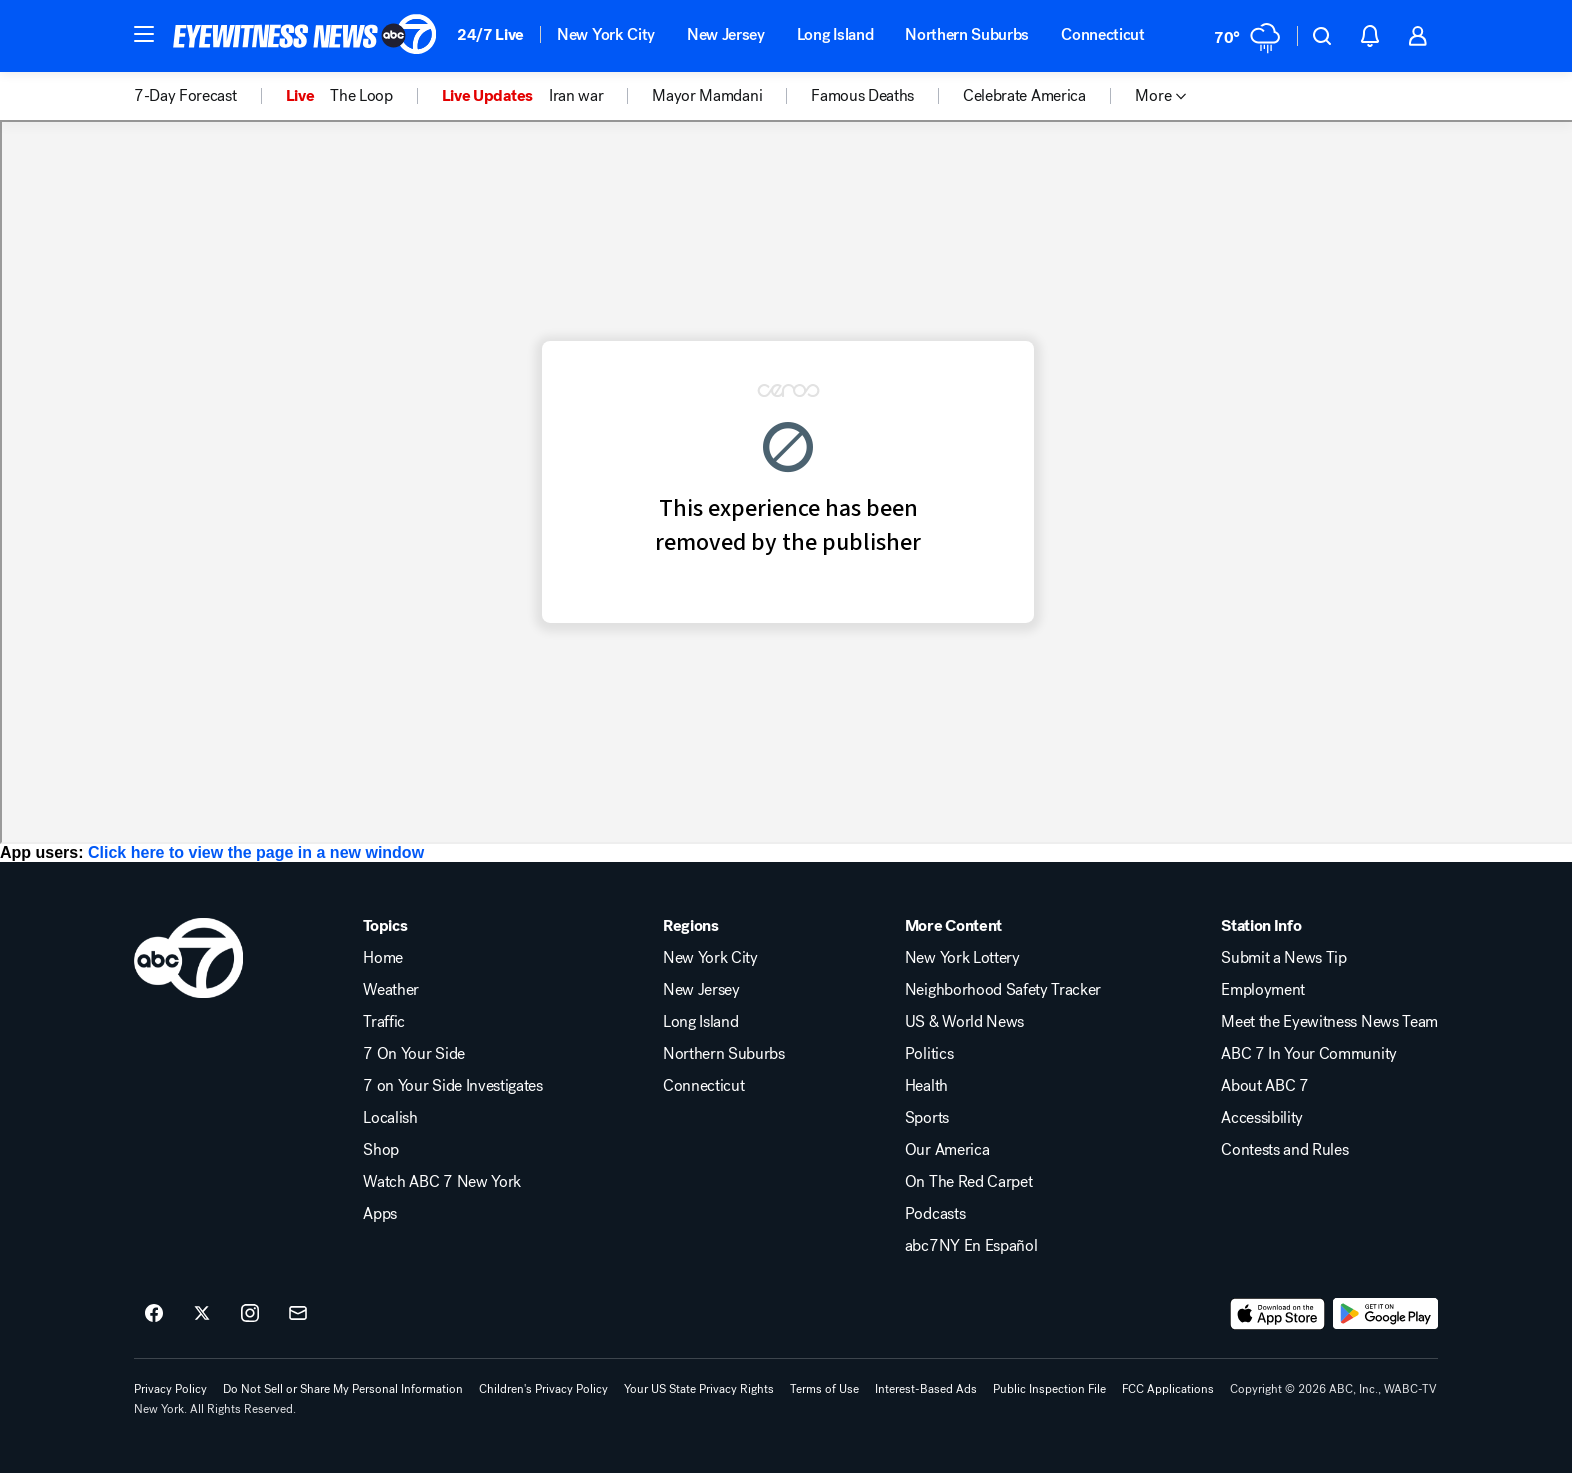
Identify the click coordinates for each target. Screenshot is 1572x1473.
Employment (1263, 990)
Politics (929, 1054)
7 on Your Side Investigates (452, 1086)
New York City (606, 34)
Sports (927, 1118)
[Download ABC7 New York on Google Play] (1385, 1314)
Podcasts (935, 1214)
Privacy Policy (170, 1389)
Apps (380, 1214)
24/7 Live (490, 34)
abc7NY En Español (971, 1246)
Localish (390, 1118)
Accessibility (1262, 1118)
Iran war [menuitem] (576, 96)
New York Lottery (962, 958)
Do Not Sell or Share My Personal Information (343, 1389)
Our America (947, 1150)
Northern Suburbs (967, 34)
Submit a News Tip (1284, 958)
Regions (691, 926)
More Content (953, 926)
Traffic (384, 1022)
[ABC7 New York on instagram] (250, 1314)
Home (383, 958)
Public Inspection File (1049, 1389)
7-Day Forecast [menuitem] (185, 96)
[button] (144, 34)
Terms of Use (824, 1389)
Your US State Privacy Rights (699, 1389)
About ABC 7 (1264, 1086)
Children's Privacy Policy (543, 1389)
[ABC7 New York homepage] (305, 36)
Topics (385, 926)
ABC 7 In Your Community (1309, 1054)
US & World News (964, 1022)
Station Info (1261, 926)
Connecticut (1102, 34)
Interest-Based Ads (926, 1389)
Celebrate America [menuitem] (1024, 96)
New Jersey (726, 34)
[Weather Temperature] (1247, 36)
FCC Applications (1168, 1389)
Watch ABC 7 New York (442, 1182)
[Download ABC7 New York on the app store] (1278, 1314)
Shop (381, 1150)
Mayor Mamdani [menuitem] (707, 96)
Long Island (835, 34)
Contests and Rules (1284, 1150)
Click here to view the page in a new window (256, 852)
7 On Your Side (414, 1054)
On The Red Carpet (969, 1182)
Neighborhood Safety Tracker (1003, 990)
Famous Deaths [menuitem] (862, 96)
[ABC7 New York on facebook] (154, 1314)
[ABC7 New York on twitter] (202, 1314)
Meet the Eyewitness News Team (1329, 1022)
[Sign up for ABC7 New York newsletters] (298, 1314)
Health (926, 1086)
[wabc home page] (188, 958)
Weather (391, 990)
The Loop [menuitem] (361, 96)
